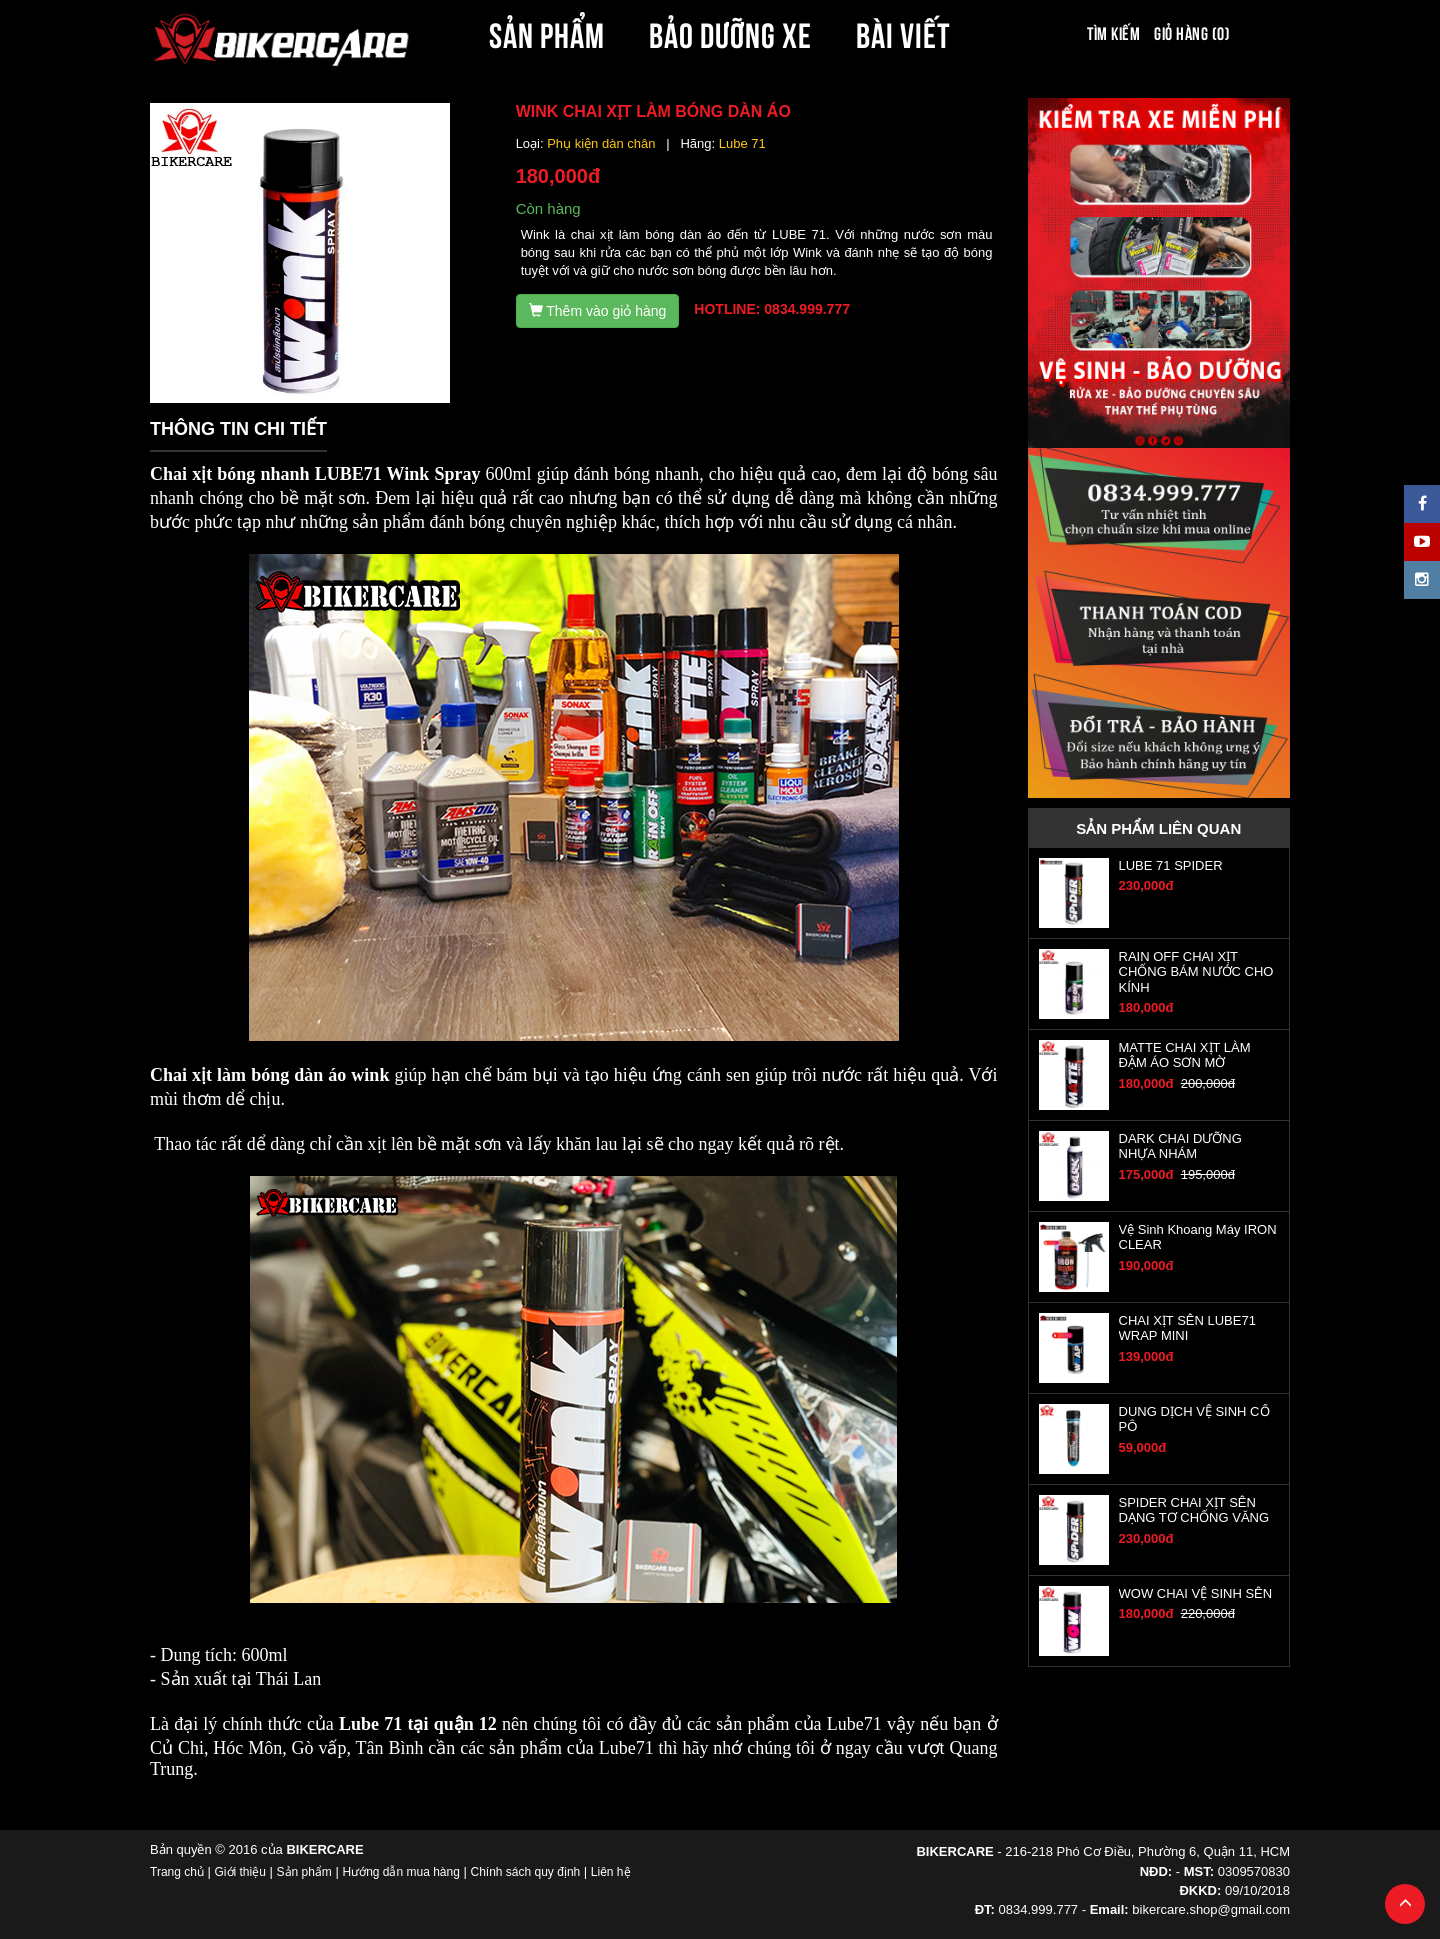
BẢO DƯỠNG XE (731, 32)
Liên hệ (611, 1872)
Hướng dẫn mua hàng (400, 1872)
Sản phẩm (304, 1872)
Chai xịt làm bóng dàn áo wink (269, 1075)
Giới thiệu (240, 1872)
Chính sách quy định (525, 1872)
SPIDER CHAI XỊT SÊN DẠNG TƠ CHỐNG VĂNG (1194, 1510)
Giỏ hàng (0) (1192, 32)
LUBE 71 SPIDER (1171, 865)
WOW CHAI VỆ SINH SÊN (1196, 1593)
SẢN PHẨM (547, 32)
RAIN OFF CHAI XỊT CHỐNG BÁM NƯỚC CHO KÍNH (1196, 972)
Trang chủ (177, 1872)
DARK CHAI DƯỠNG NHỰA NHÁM (1180, 1146)
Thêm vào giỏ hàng (598, 311)
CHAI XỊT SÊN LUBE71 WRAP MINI (1187, 1328)
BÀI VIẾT (903, 32)
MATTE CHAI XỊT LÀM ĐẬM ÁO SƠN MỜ (1185, 1055)
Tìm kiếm (1113, 32)
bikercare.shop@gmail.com (1211, 1909)
